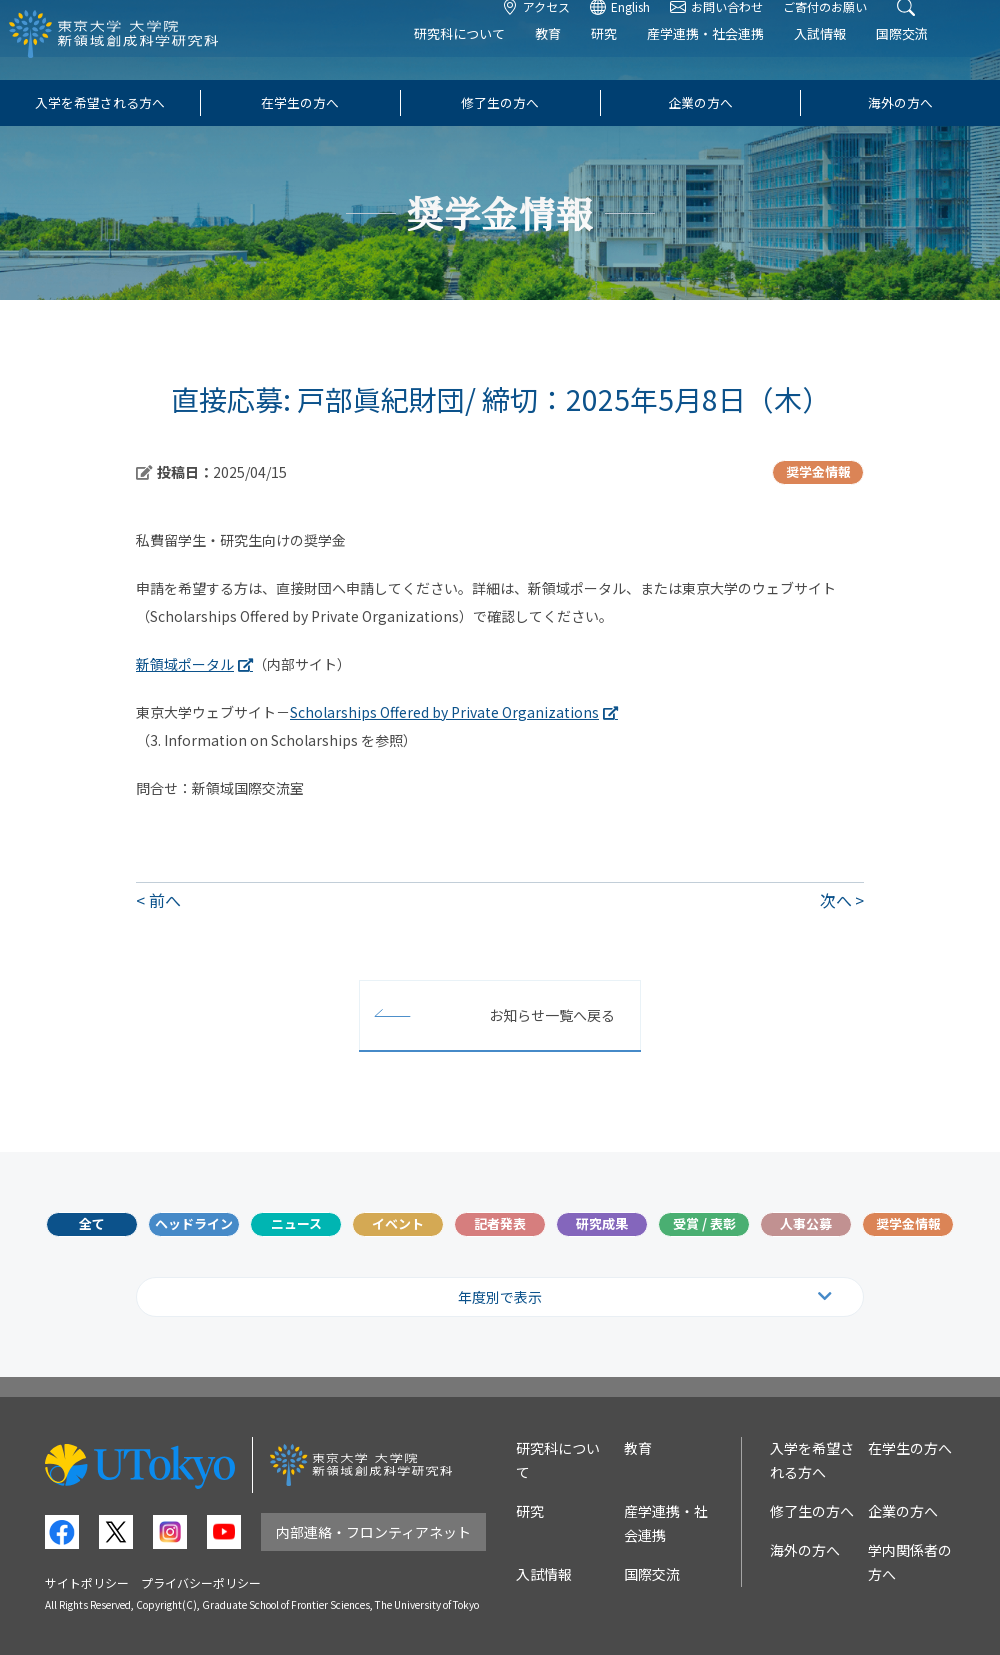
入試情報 (852, 56)
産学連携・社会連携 (737, 56)
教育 (580, 56)
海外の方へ (900, 102)
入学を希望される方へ (100, 102)
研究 (636, 56)
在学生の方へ (300, 102)
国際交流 (934, 56)
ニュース (296, 1223)
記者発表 (500, 1223)
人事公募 (806, 1223)
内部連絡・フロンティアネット (373, 1532)
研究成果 (602, 1223)
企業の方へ (700, 102)
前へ (165, 900)
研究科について (491, 56)
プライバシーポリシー (201, 1582)
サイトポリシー (87, 1582)
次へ (836, 900)
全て (92, 1223)
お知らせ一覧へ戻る (552, 1015)
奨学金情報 (908, 1223)
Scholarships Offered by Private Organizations (444, 712)
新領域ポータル (185, 664)
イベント (398, 1223)
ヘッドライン (194, 1223)
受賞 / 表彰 (704, 1223)
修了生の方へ (500, 102)
